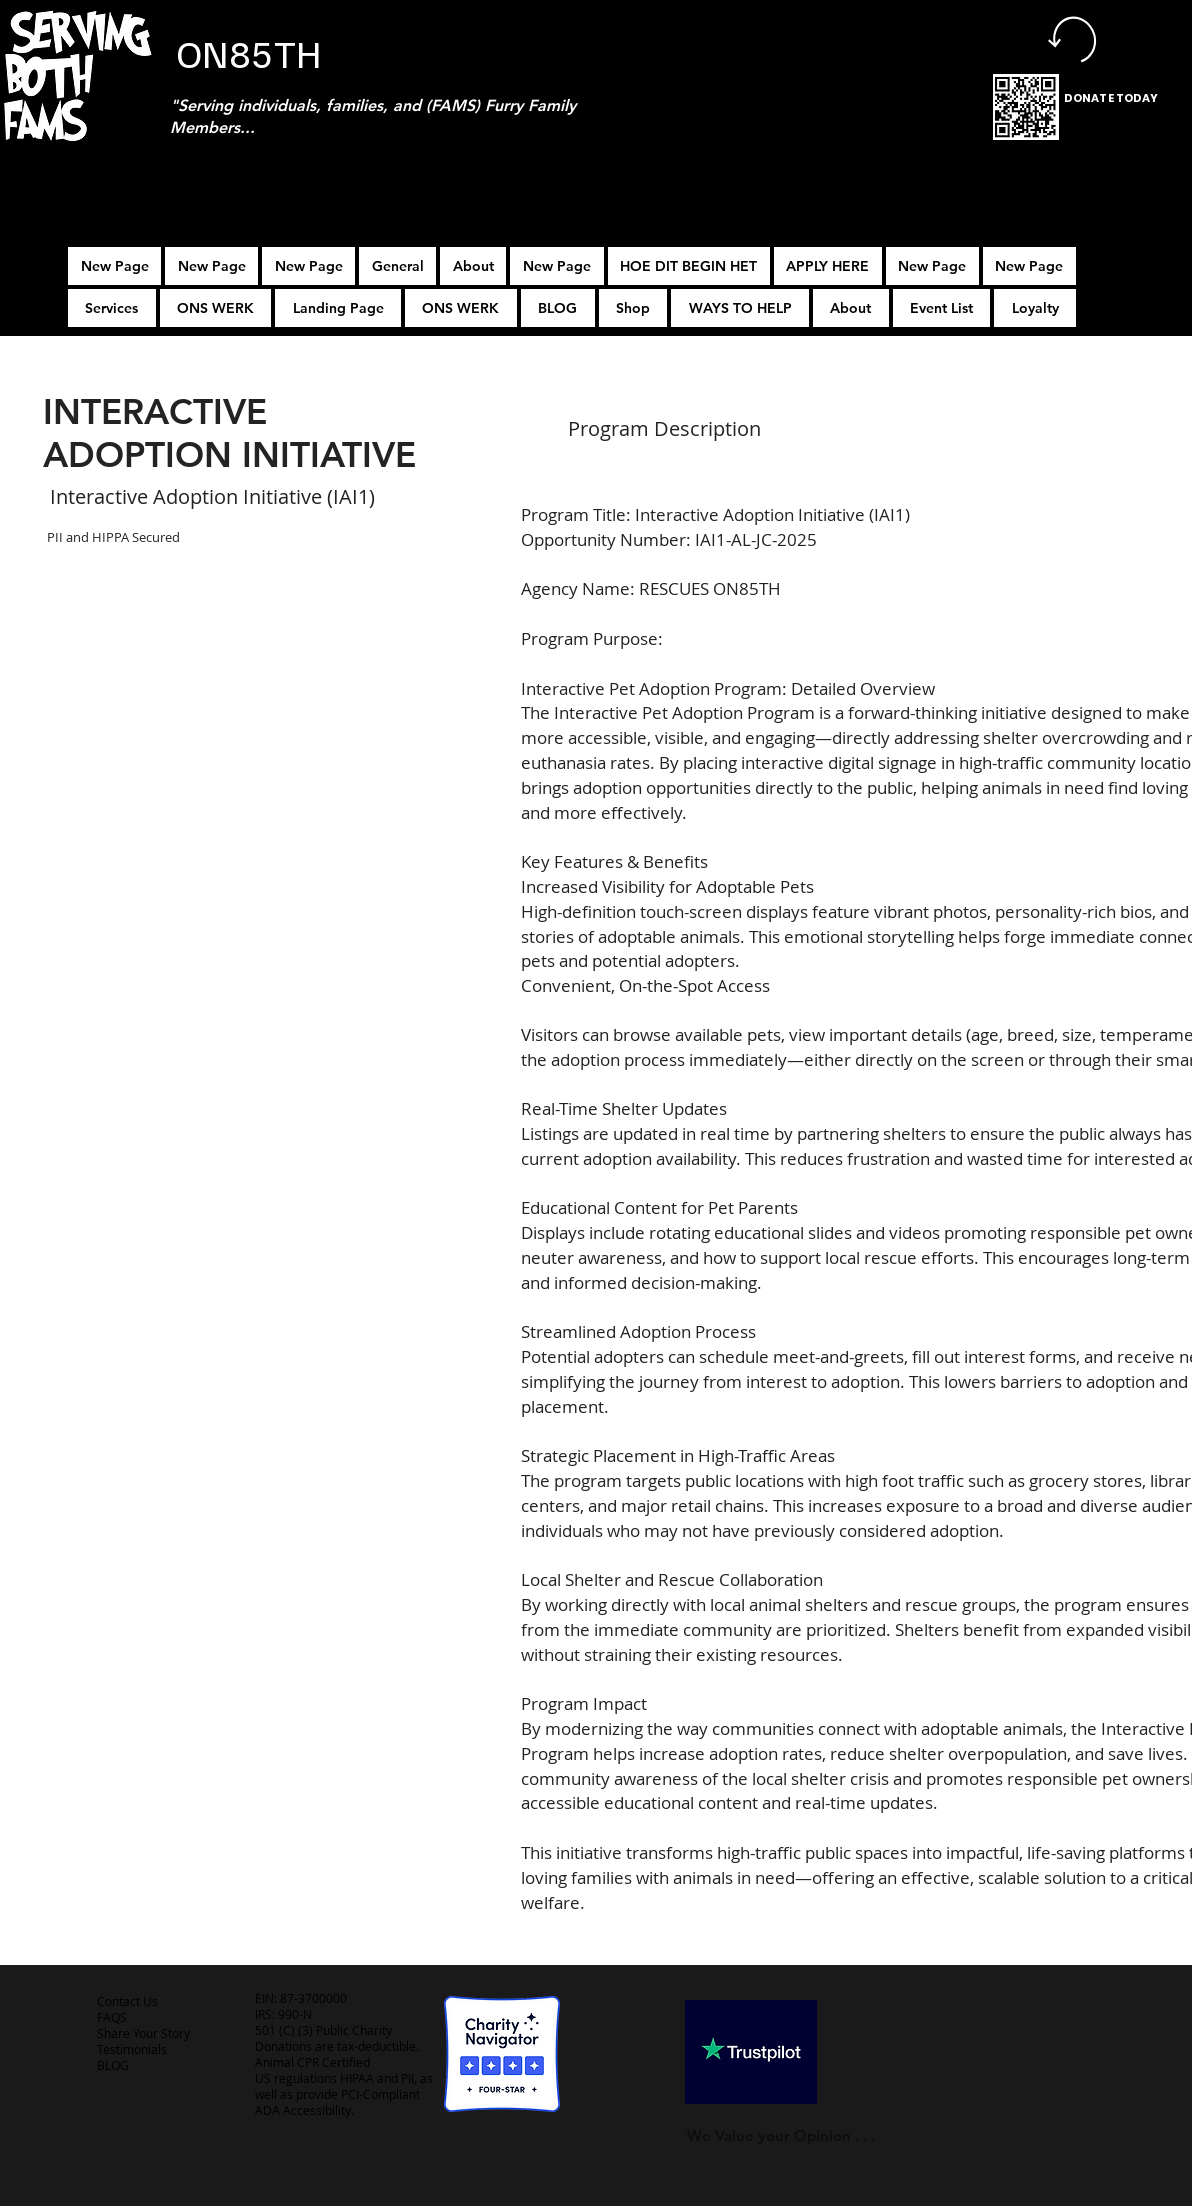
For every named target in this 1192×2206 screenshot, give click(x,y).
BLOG (113, 2065)
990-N (293, 2014)
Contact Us (127, 2001)
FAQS (112, 2017)
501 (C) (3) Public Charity (323, 2030)
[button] (828, 266)
